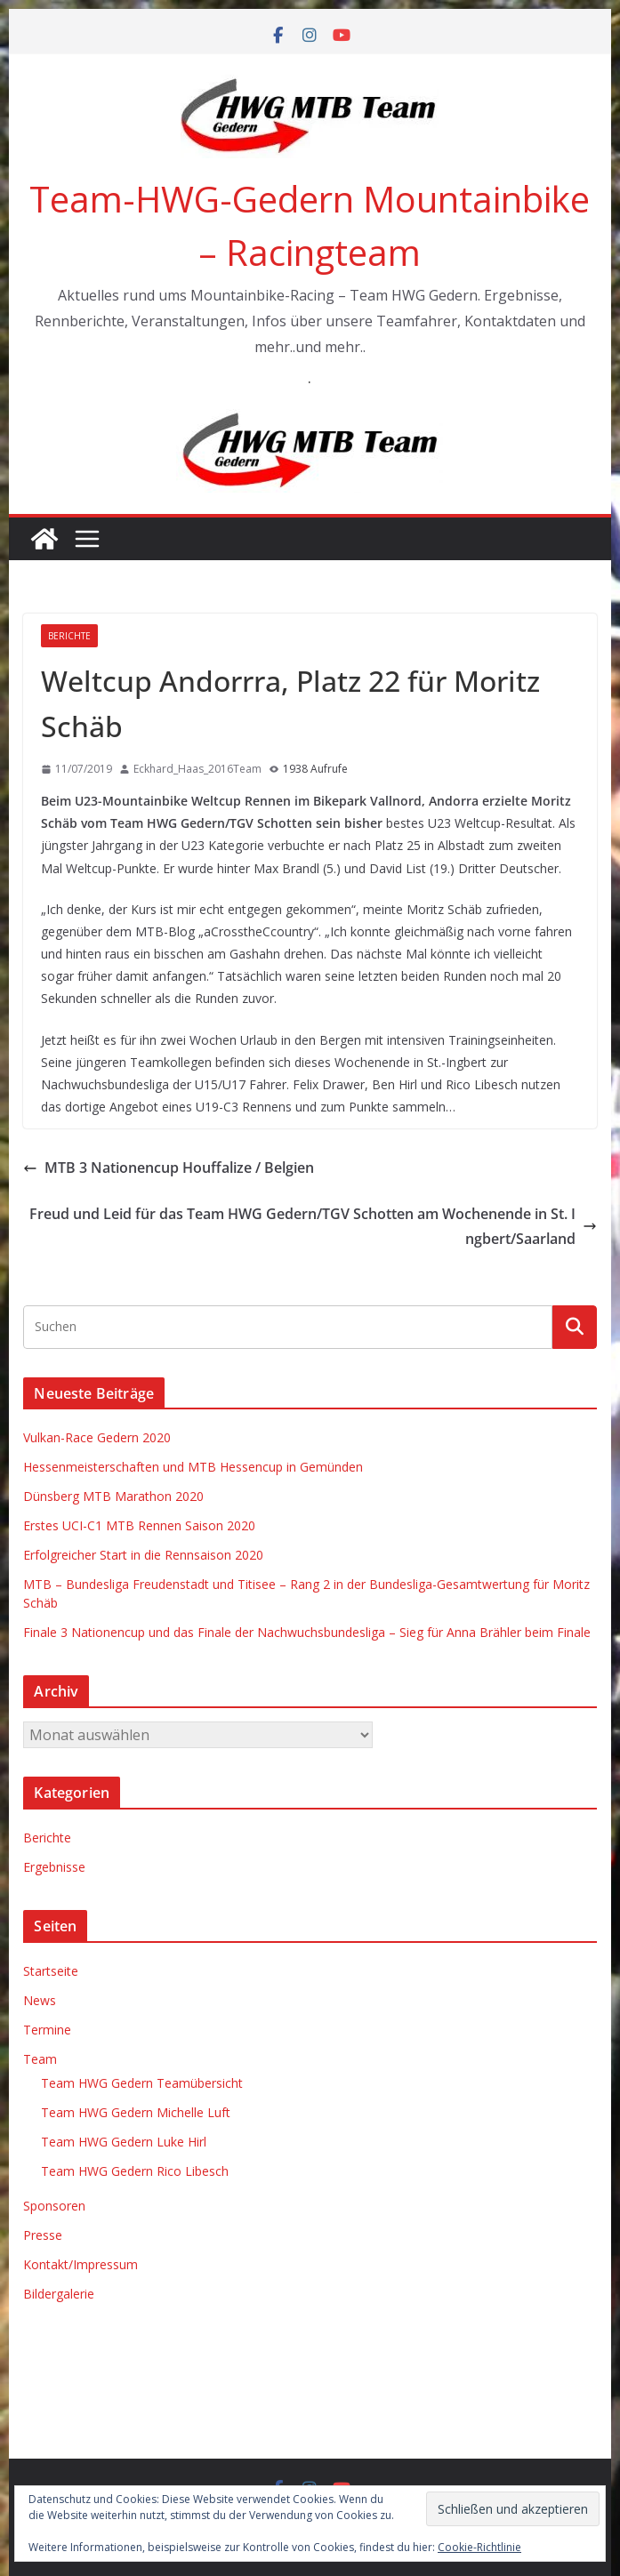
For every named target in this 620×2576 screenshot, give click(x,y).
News (39, 2000)
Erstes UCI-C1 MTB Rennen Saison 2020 (139, 1525)
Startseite (50, 1970)
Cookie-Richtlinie (479, 2547)
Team (40, 2058)
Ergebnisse (54, 1866)
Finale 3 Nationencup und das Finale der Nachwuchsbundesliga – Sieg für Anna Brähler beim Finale (307, 1632)
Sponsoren (54, 2205)
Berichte (69, 636)
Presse (42, 2235)
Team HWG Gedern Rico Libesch (135, 2171)
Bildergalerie (58, 2293)
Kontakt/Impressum (80, 2264)
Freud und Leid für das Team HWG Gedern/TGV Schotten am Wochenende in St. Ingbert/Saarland (313, 1226)
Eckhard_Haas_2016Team (197, 768)
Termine (47, 2029)
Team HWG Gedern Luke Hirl (123, 2141)
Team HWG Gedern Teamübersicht (142, 2082)
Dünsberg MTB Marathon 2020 (113, 1496)
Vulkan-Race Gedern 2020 (97, 1437)
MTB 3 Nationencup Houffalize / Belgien (168, 1167)
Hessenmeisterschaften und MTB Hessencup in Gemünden (193, 1466)
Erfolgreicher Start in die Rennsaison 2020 (143, 1554)
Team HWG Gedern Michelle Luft (135, 2112)
